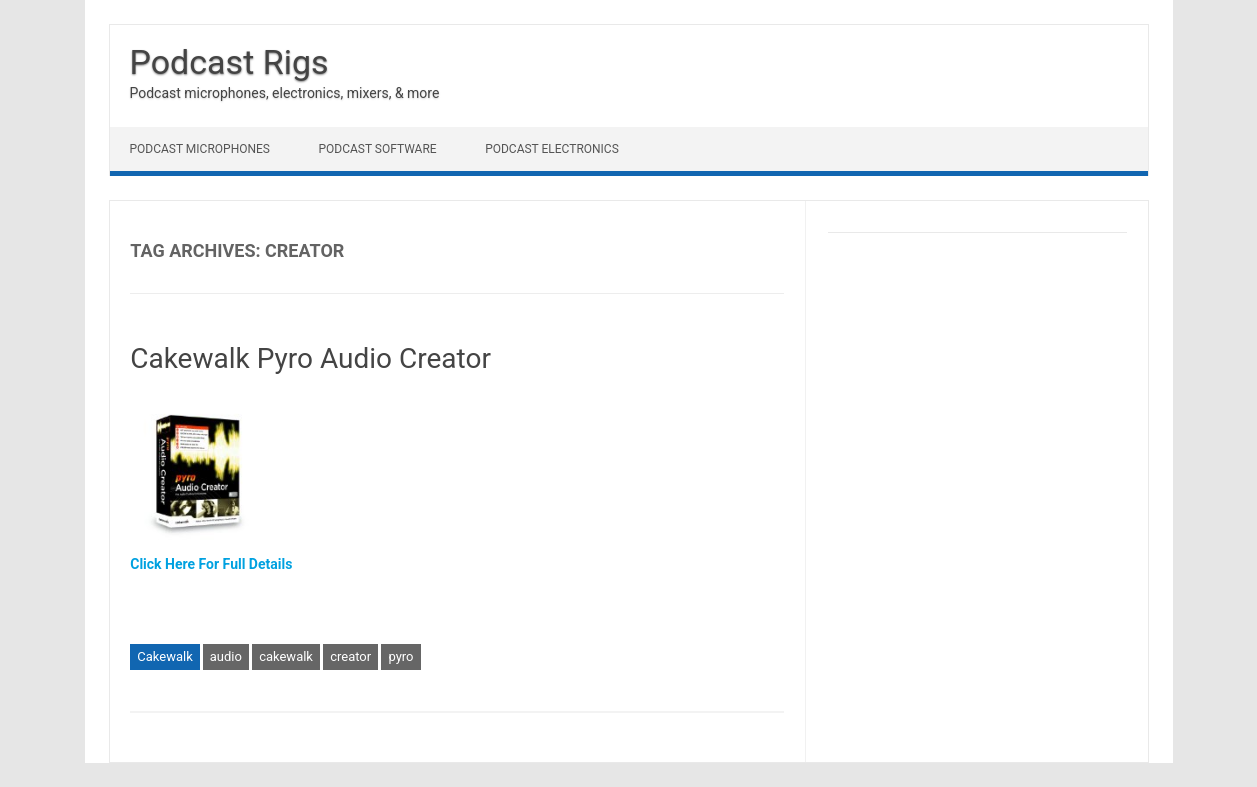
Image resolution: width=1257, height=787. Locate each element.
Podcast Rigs (229, 62)
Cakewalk (164, 656)
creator (350, 656)
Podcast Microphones (200, 149)
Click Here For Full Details (211, 564)
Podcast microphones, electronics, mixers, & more (285, 93)
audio (226, 656)
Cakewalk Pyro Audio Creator (310, 358)
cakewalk (286, 656)
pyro (400, 656)
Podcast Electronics (552, 149)
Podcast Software (377, 149)
